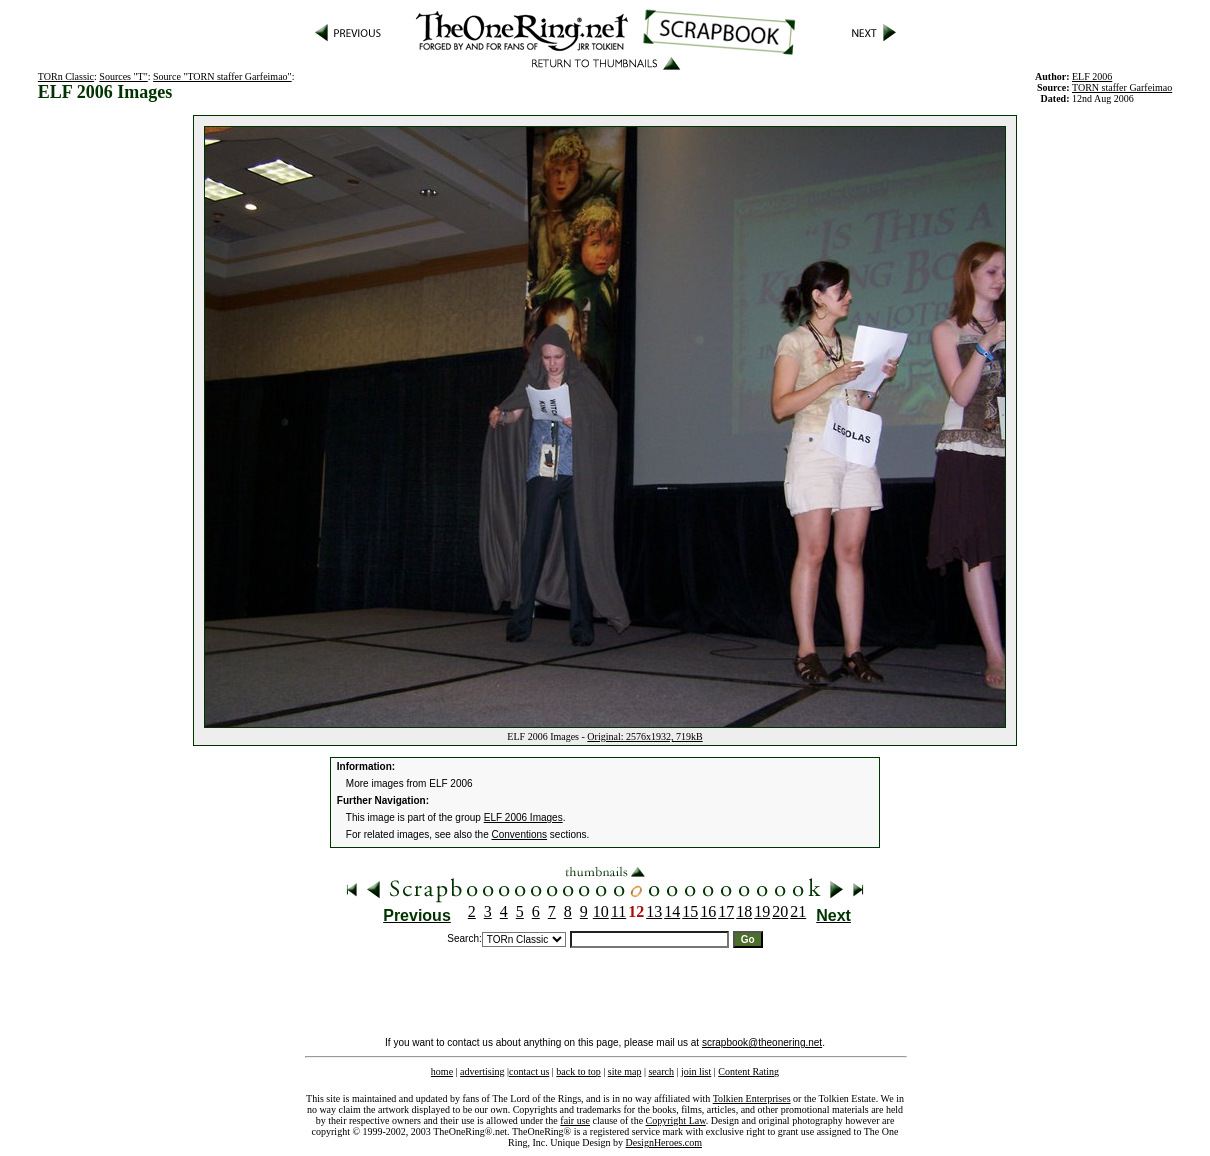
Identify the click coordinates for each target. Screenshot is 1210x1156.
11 (618, 911)
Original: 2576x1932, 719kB (644, 736)
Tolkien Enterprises (752, 1098)
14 (672, 911)
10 (601, 911)
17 (726, 911)
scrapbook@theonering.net (762, 1042)
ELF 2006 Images (523, 817)
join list (696, 1071)
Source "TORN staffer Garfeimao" (222, 76)
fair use (575, 1120)
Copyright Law (676, 1120)
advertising (482, 1071)
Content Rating (748, 1071)
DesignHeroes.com (664, 1142)
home (442, 1071)
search (661, 1071)
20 (780, 911)
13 (654, 911)
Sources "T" (123, 76)
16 (708, 911)
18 (744, 911)
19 (762, 911)
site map (625, 1071)
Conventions (520, 834)
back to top (578, 1071)
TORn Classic (66, 76)
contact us (529, 1071)
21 (798, 911)
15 (690, 911)
